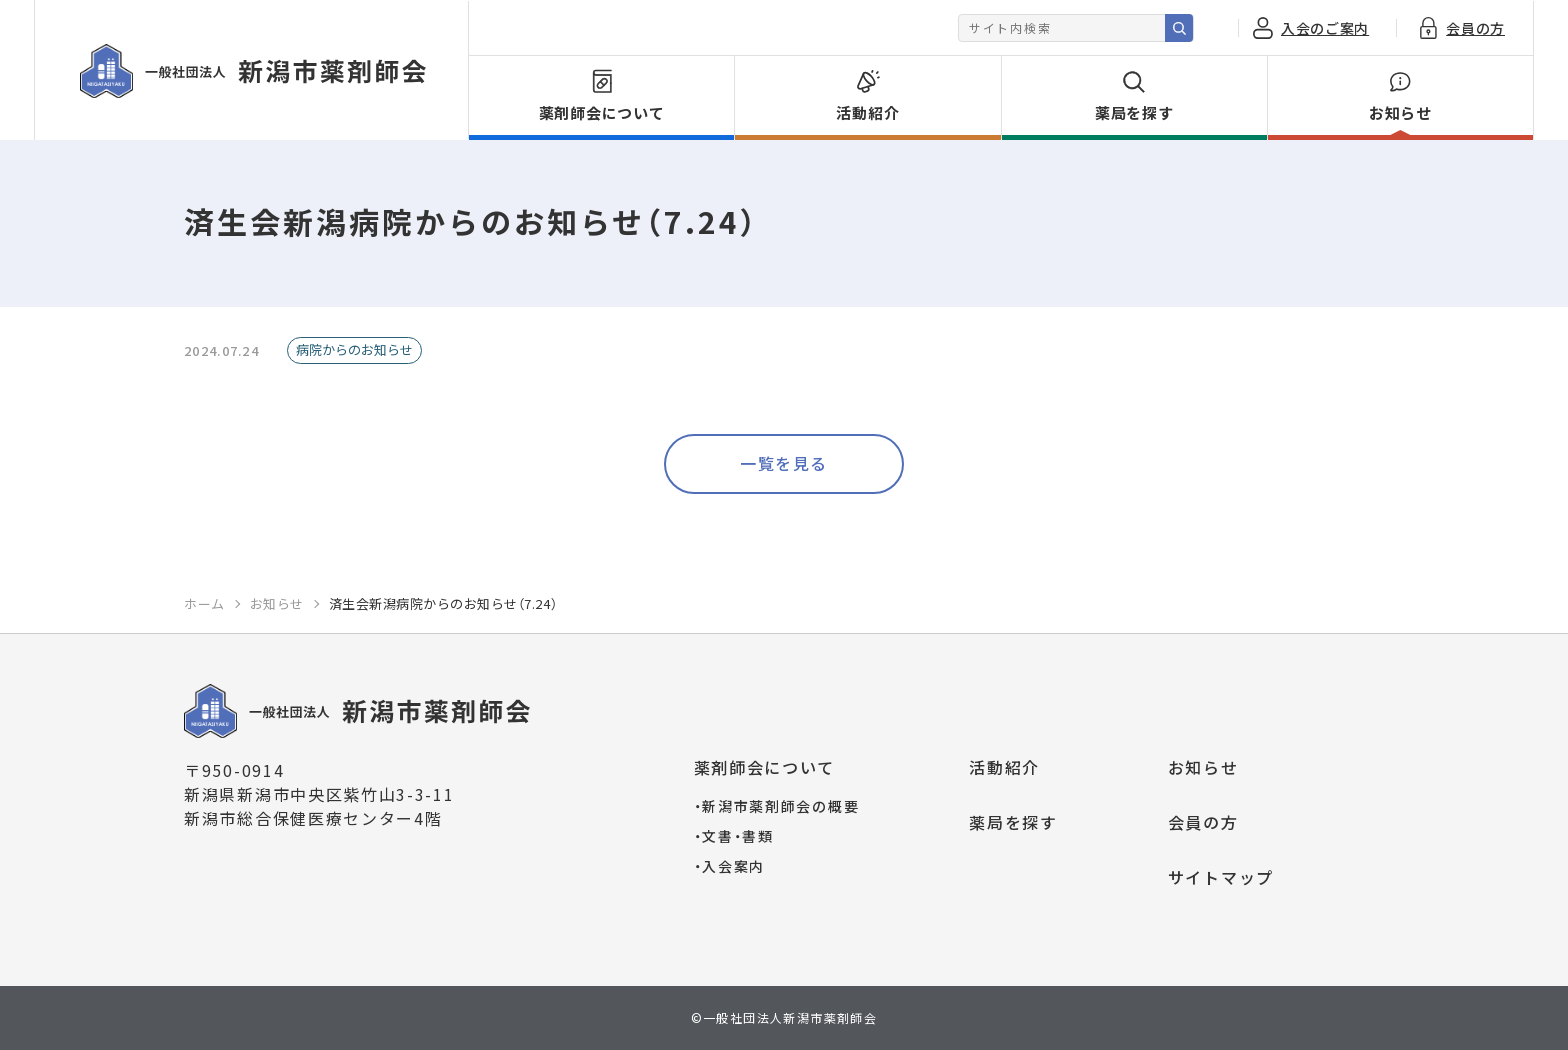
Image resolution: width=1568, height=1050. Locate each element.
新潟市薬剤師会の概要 (777, 806)
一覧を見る (784, 463)
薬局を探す (1013, 822)
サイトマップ (1221, 877)
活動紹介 (1004, 767)
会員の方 (1203, 822)
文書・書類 (734, 836)
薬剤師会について (765, 767)
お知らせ (1203, 767)
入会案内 (730, 866)
